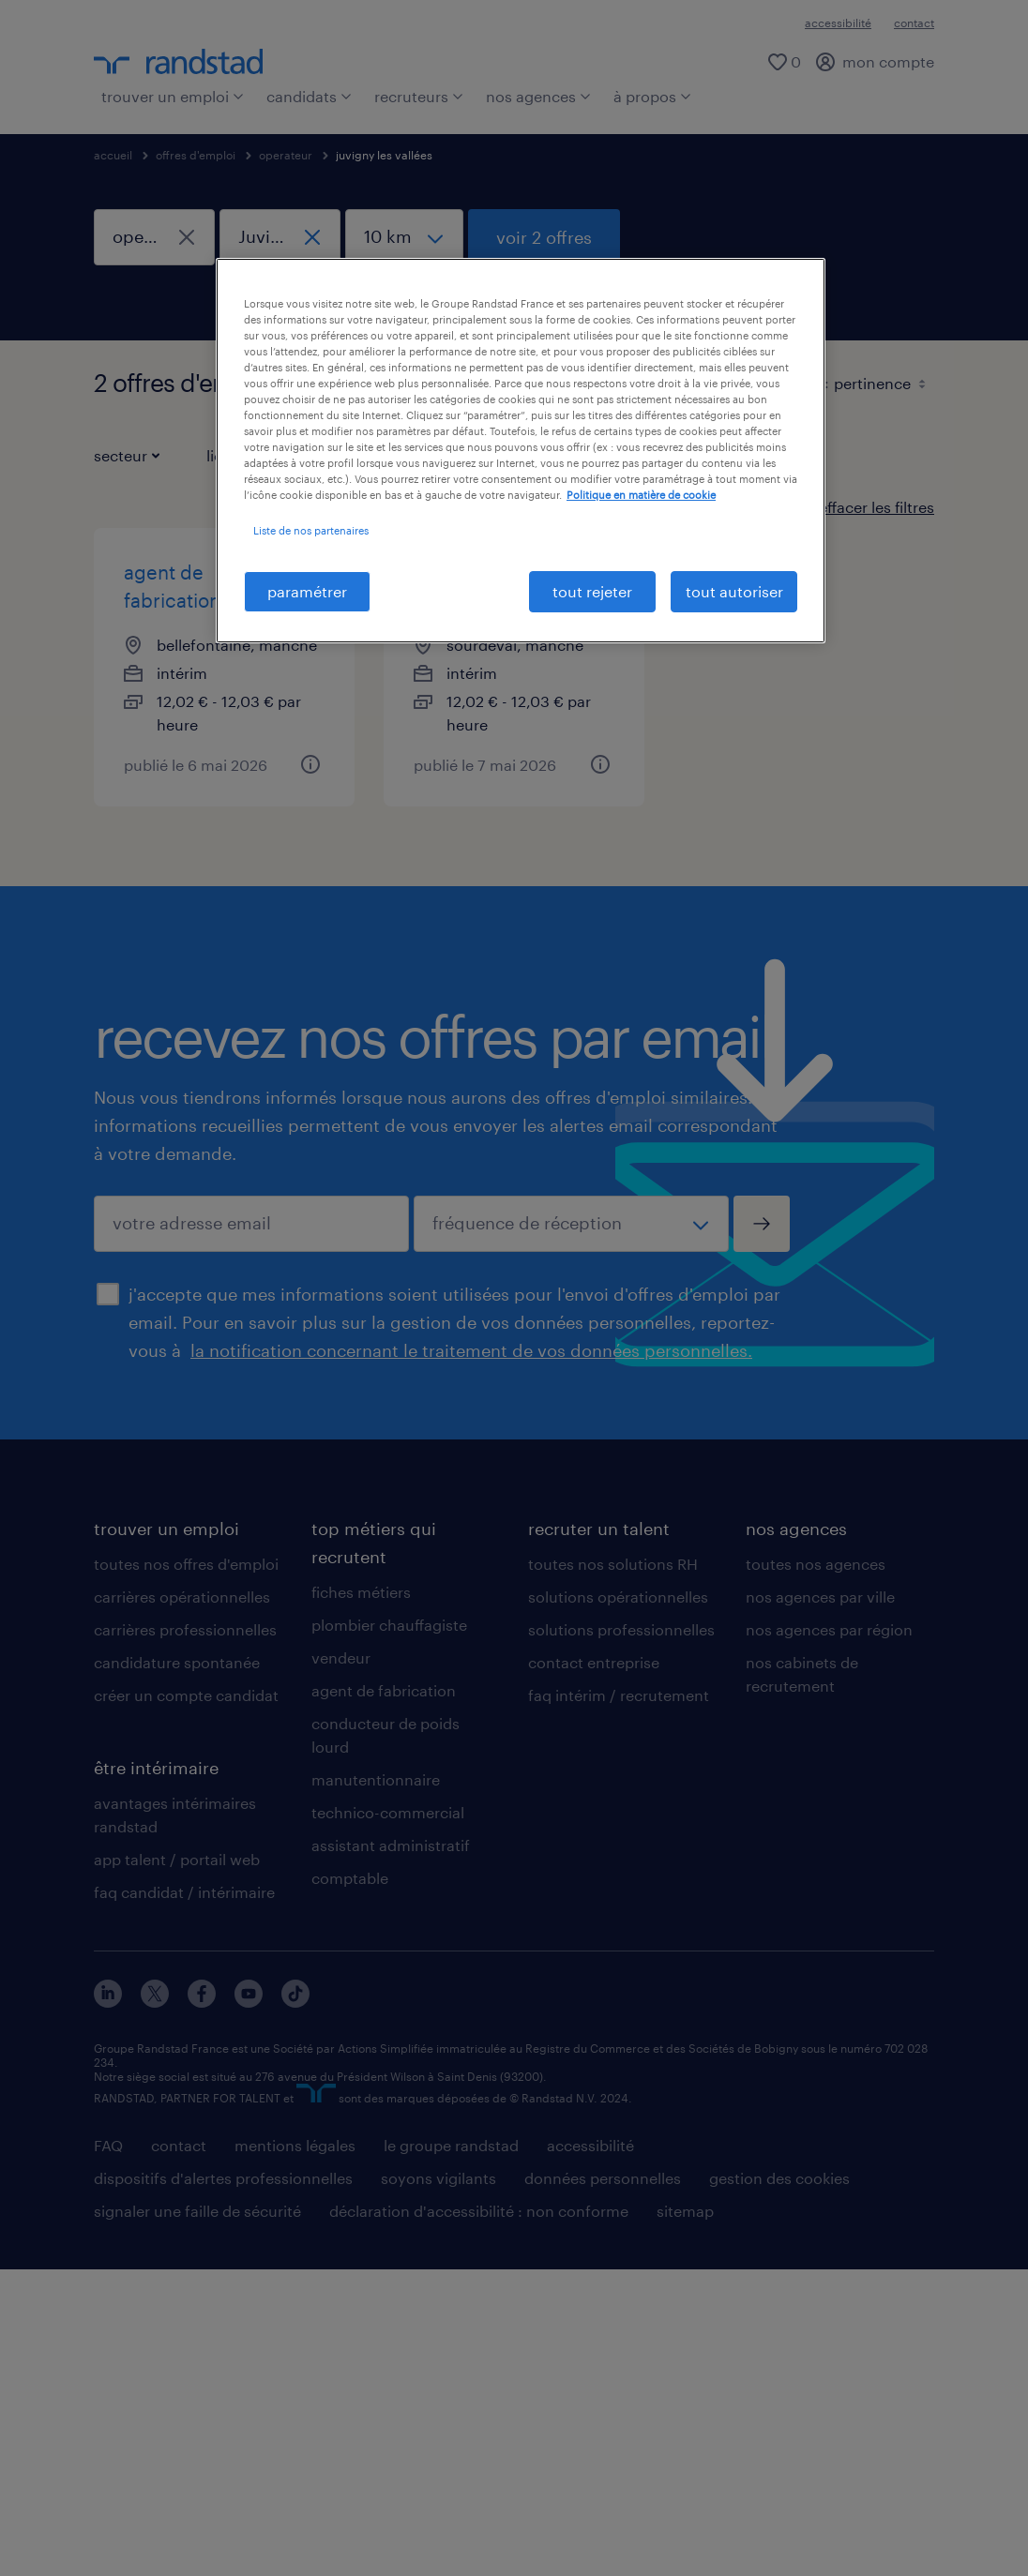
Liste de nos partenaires (311, 530)
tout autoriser (734, 591)
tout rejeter (592, 591)
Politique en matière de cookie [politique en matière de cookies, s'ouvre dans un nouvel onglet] (641, 495)
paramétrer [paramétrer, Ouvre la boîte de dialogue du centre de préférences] (307, 591)
